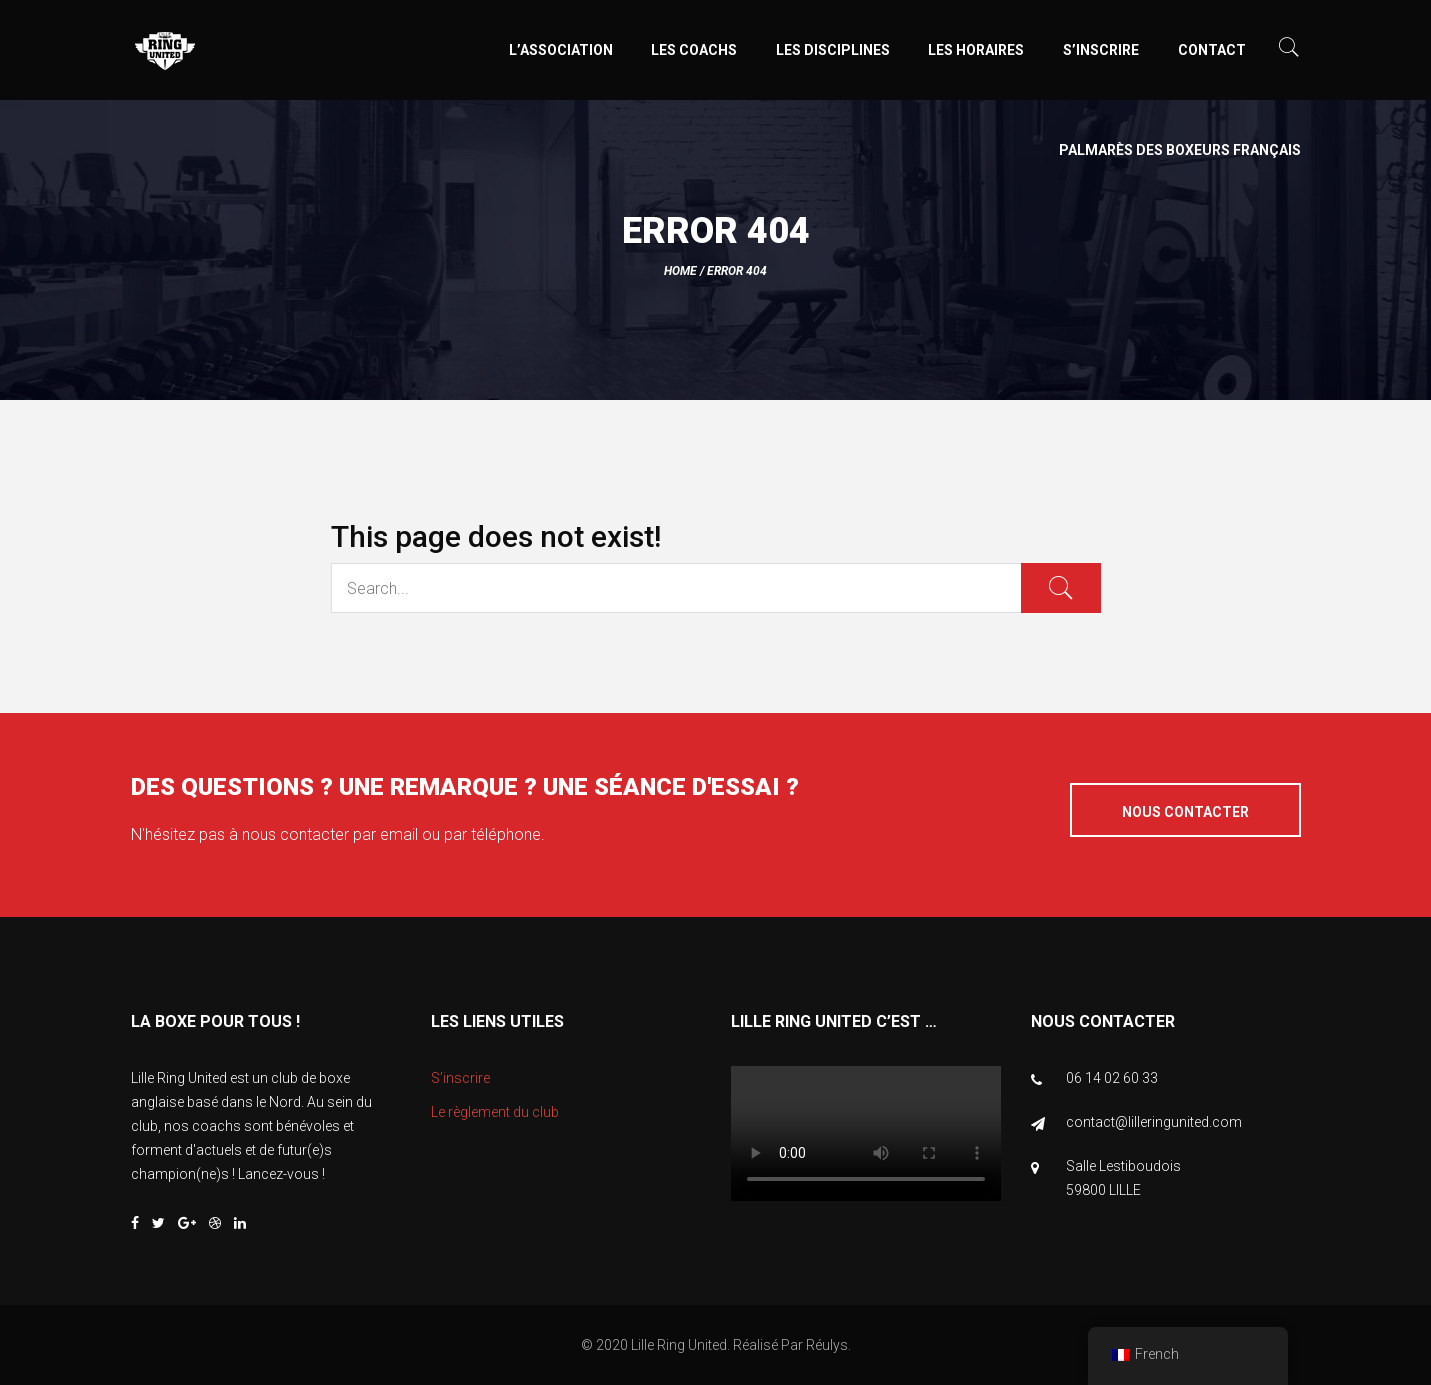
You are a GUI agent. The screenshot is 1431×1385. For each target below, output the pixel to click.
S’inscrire (1101, 50)
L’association (561, 50)
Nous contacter (1185, 812)
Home (680, 271)
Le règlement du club (495, 1112)
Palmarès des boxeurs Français (1180, 150)
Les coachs (694, 50)
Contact (1212, 50)
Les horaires (976, 50)
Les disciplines (833, 50)
